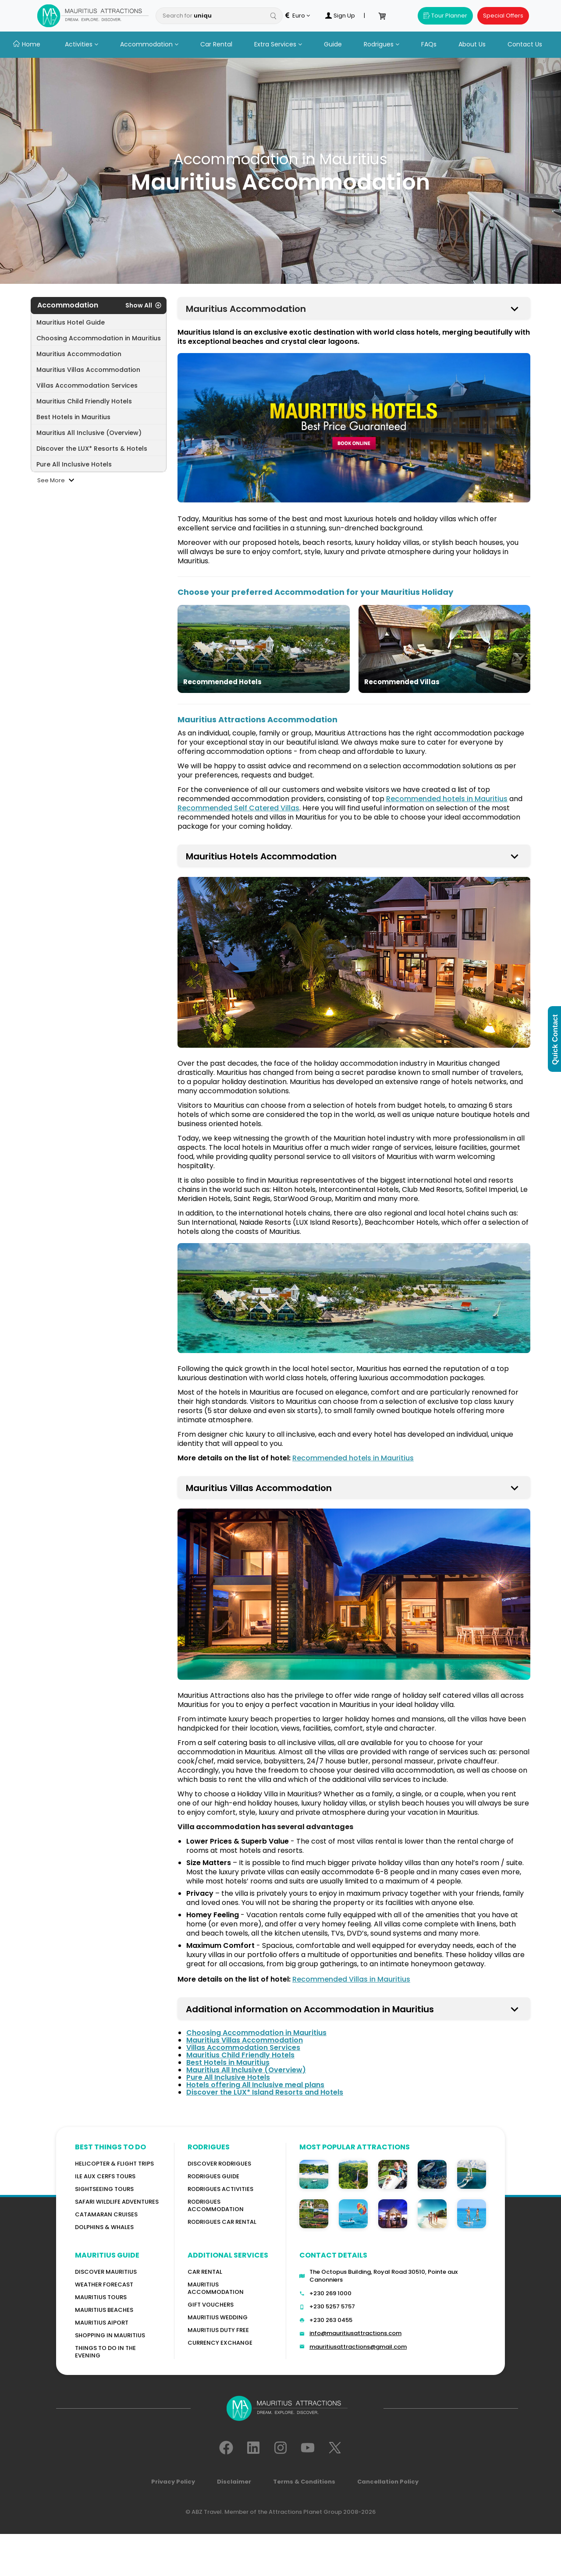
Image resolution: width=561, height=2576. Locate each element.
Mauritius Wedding (218, 2317)
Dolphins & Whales (104, 2227)
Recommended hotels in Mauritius (447, 799)
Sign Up (340, 16)
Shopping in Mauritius (110, 2335)
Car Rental (216, 44)
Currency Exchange (220, 2342)
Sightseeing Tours (104, 2189)
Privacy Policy (173, 2481)
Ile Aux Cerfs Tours (105, 2176)
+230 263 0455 (330, 2320)
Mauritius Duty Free (218, 2330)
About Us (472, 44)
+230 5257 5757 (332, 2306)
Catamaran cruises (106, 2214)
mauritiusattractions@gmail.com (358, 2346)
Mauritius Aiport (101, 2322)
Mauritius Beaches (104, 2310)
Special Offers (503, 15)
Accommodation (149, 44)
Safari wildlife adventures (117, 2201)
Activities (81, 44)
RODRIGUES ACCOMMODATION (216, 2205)
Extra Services (278, 44)
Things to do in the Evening (105, 2351)
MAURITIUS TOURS (101, 2297)
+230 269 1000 (330, 2293)
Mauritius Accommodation (216, 2288)
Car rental (205, 2272)
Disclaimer (234, 2481)
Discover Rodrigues (219, 2163)
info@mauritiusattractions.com (355, 2333)
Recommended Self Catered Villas (238, 808)
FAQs (429, 44)
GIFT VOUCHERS (211, 2304)
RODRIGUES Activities (220, 2189)
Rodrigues (381, 44)
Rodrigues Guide (213, 2176)
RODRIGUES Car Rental (222, 2222)
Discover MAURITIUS (106, 2272)
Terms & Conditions (304, 2481)
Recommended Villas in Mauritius (351, 1979)
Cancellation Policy (388, 2481)
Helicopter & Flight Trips (114, 2163)
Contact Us (525, 44)
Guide (333, 44)
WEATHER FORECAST (104, 2284)
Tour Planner (445, 15)
